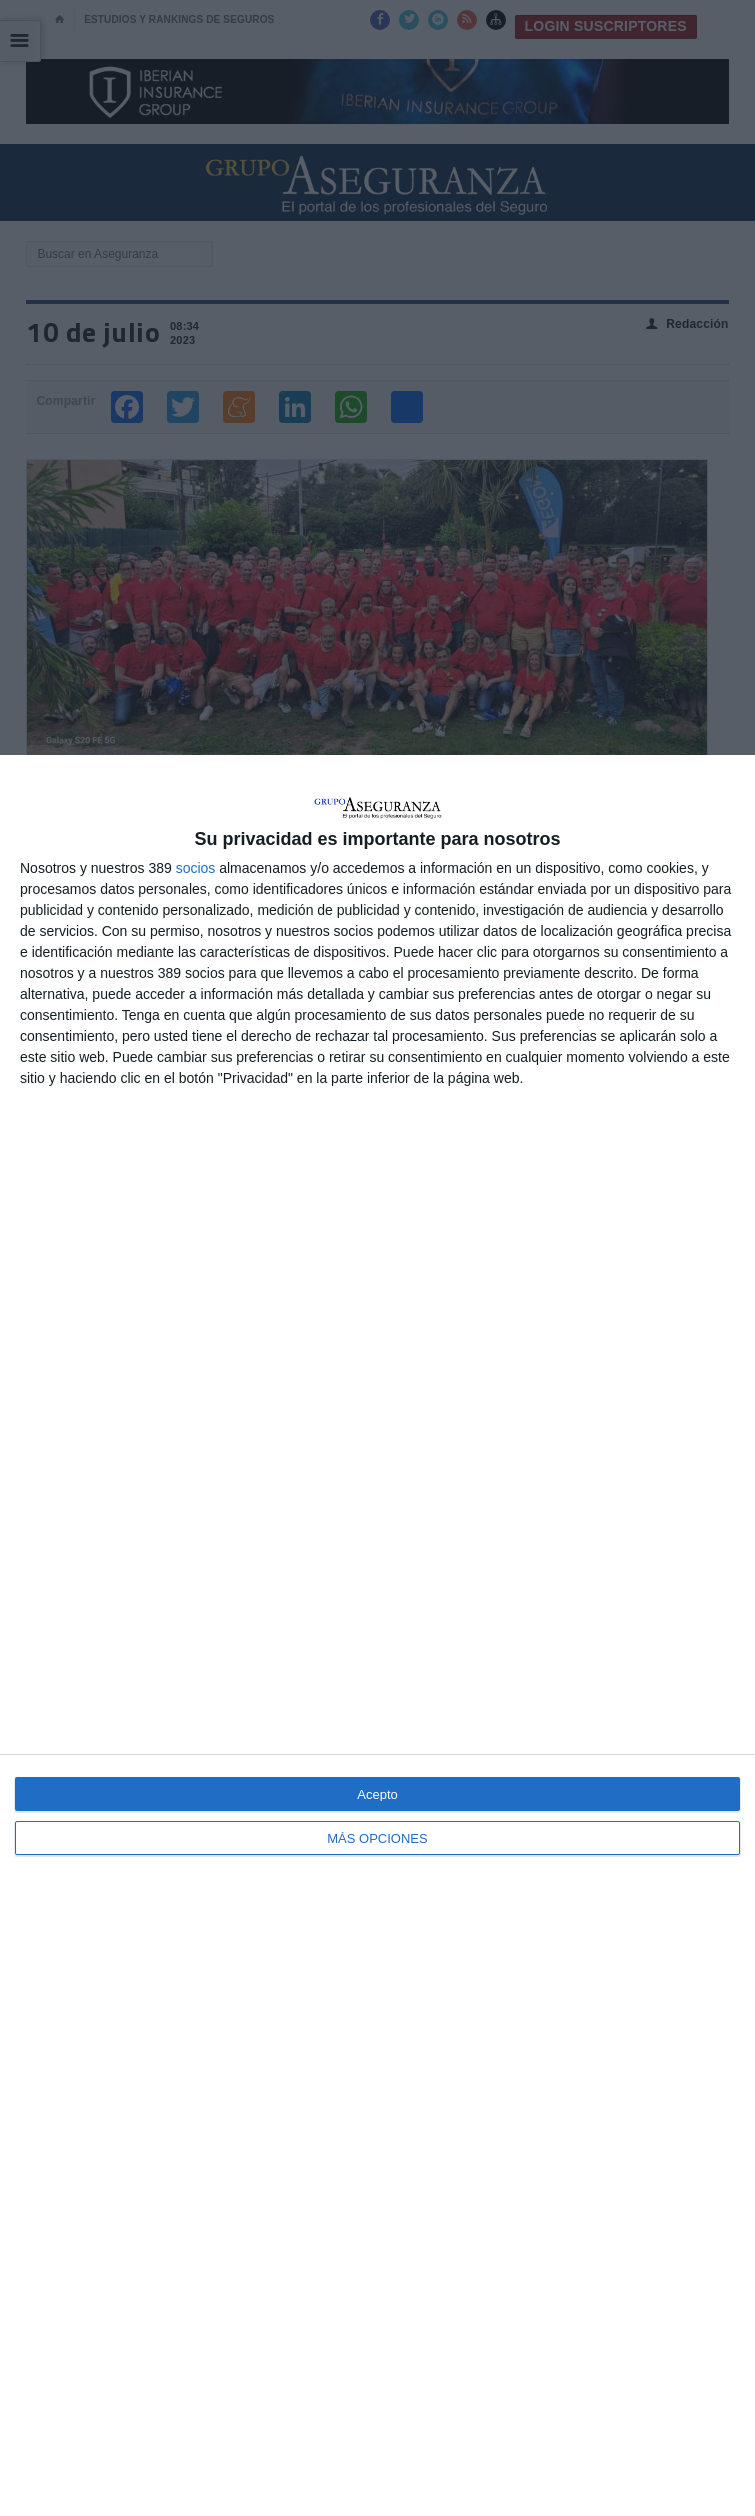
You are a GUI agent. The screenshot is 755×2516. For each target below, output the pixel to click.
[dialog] (377, 1635)
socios (196, 868)
